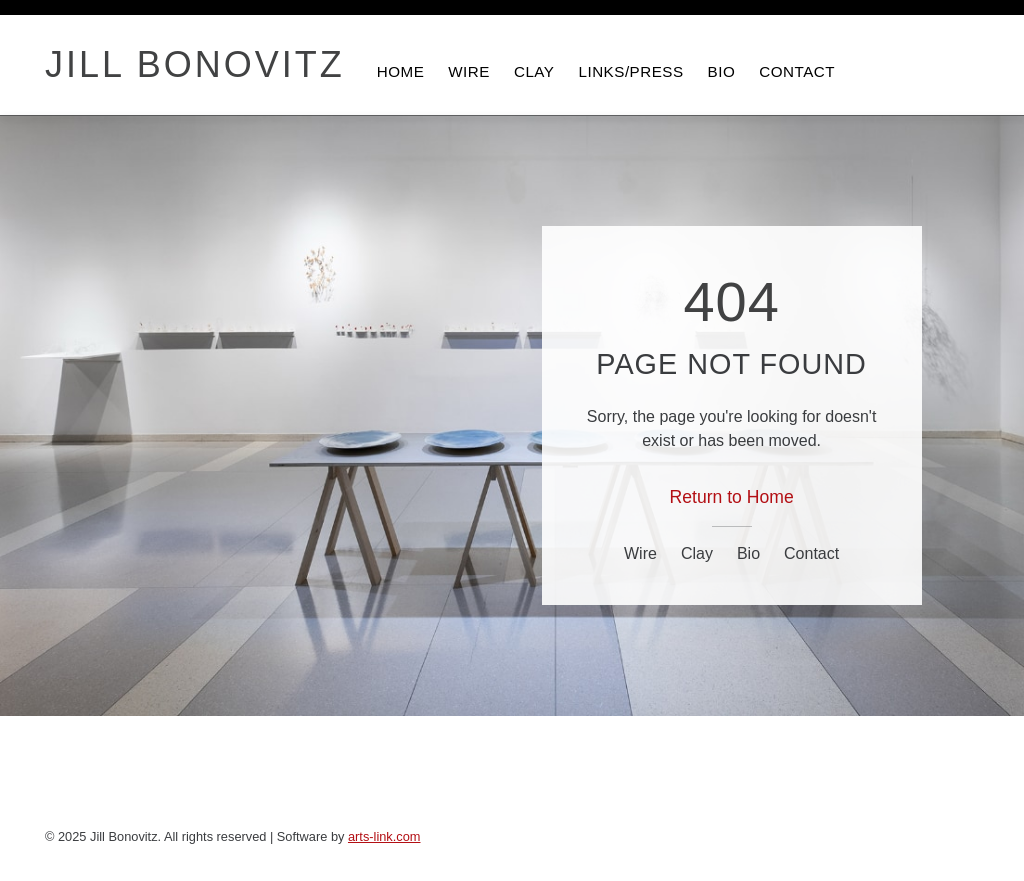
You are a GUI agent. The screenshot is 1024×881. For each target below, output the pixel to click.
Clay (697, 553)
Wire (640, 553)
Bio (748, 553)
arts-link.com (384, 836)
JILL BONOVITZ (195, 65)
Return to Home (732, 497)
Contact (811, 553)
